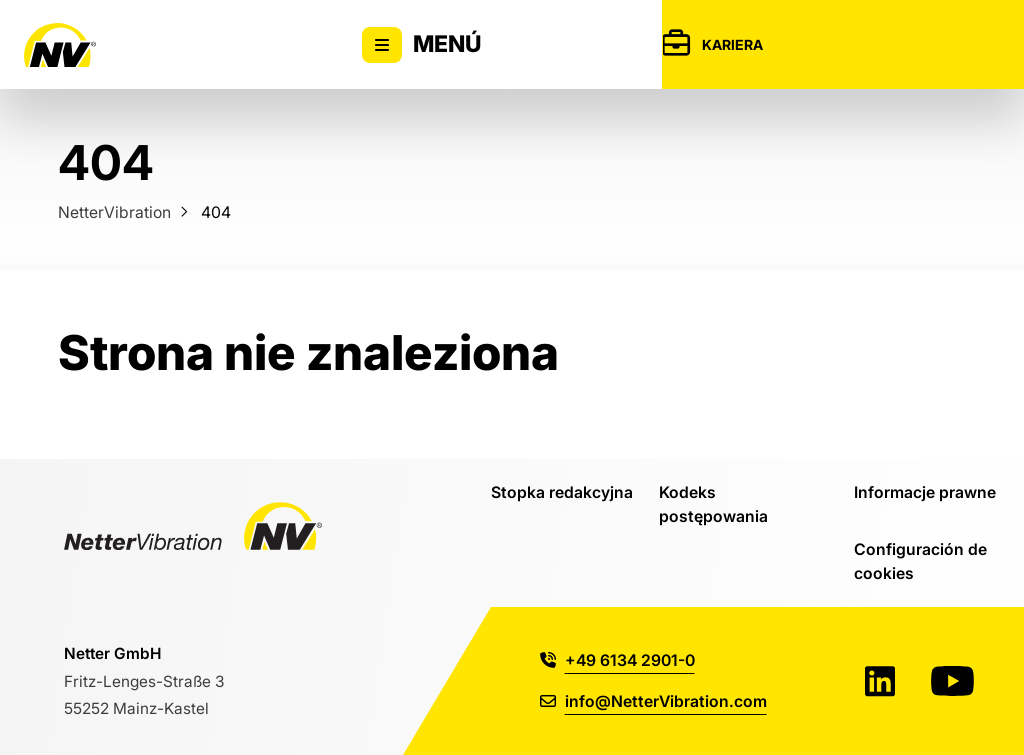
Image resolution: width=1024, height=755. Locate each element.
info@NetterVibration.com (653, 701)
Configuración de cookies (920, 561)
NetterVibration (114, 212)
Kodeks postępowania (713, 504)
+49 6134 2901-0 (617, 660)
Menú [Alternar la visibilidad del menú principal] (422, 45)
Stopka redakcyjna (562, 492)
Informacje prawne (925, 492)
